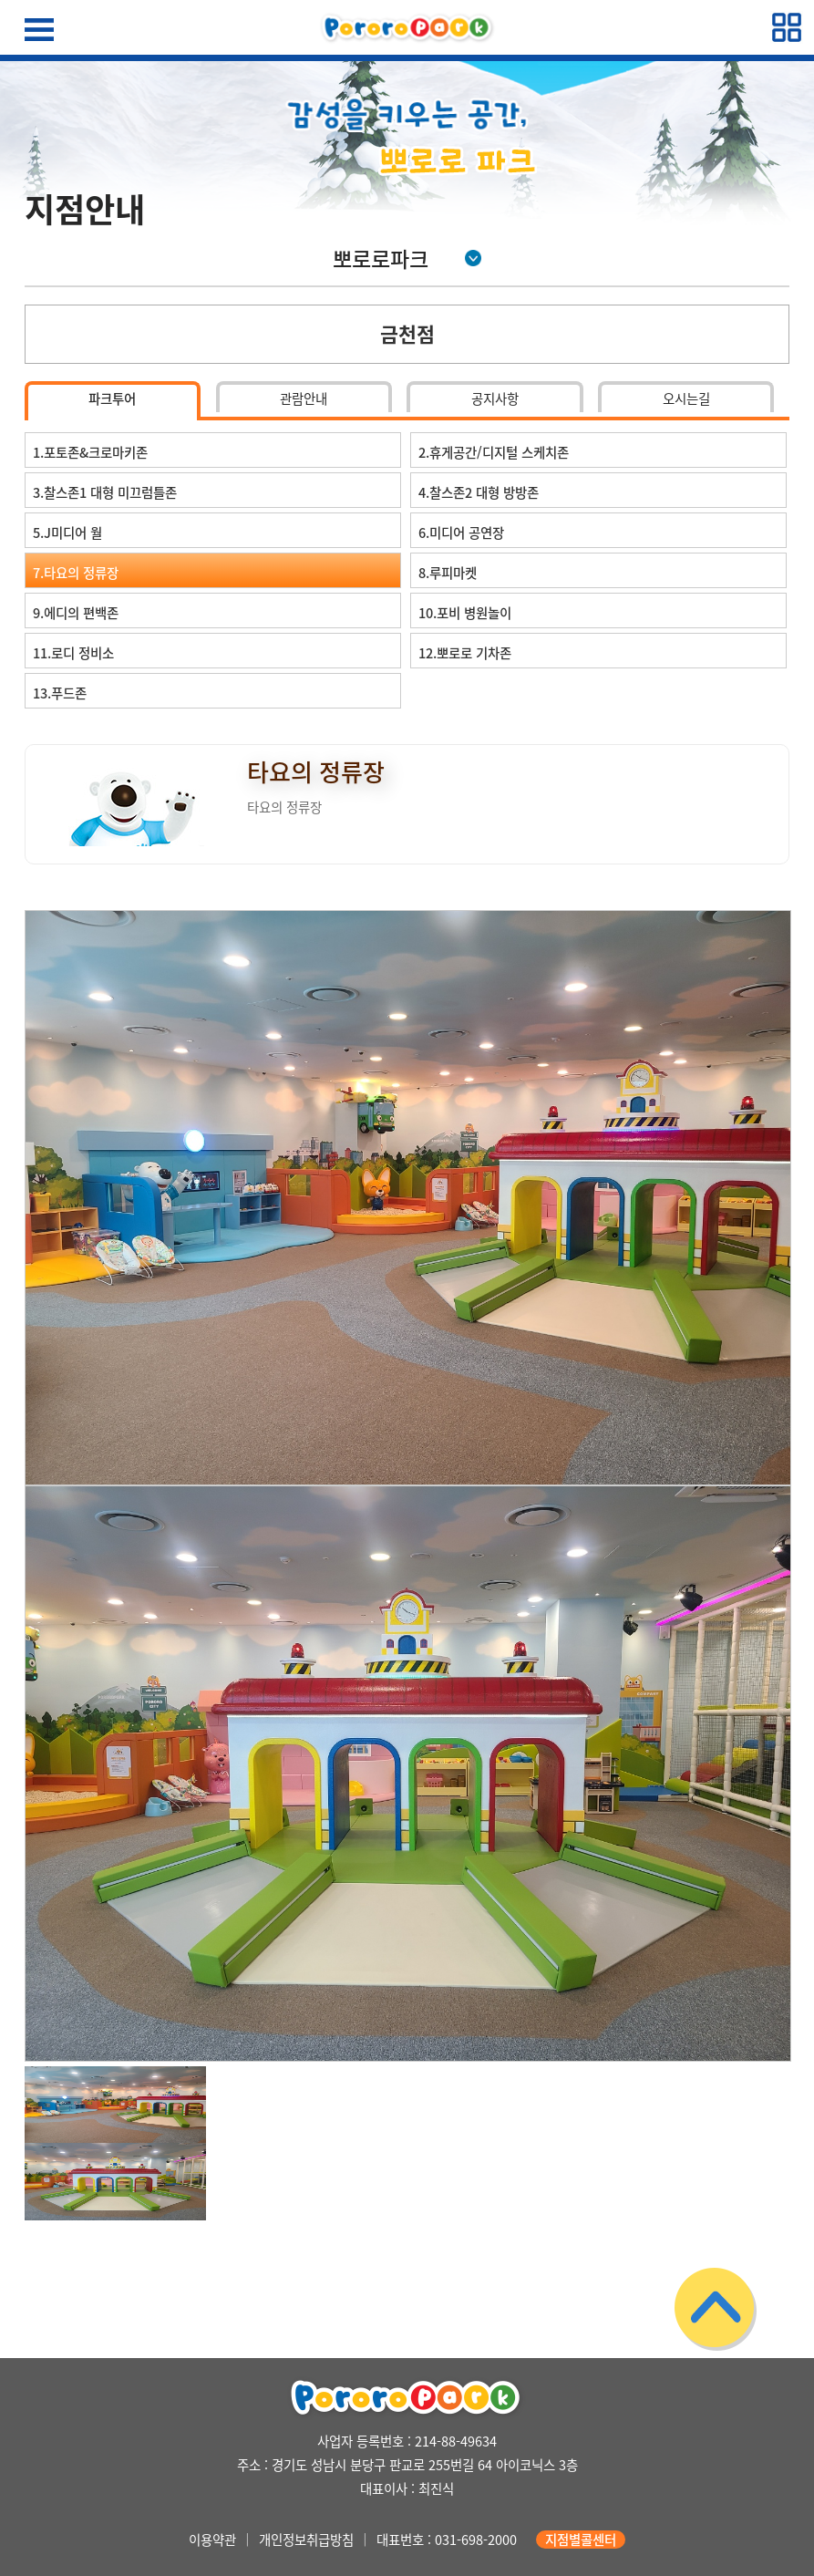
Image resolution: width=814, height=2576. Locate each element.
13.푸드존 (60, 693)
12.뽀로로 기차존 (464, 653)
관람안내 (303, 398)
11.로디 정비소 (73, 653)
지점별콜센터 (580, 2539)
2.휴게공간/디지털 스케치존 (493, 452)
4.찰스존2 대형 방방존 (478, 492)
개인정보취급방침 (306, 2539)
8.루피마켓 (447, 573)
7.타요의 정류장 (75, 573)
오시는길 (686, 398)
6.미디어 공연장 (461, 532)
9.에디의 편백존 (75, 613)
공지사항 (495, 398)
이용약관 (212, 2539)
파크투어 (112, 398)
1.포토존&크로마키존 (90, 452)
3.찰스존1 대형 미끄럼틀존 (105, 492)
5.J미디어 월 (67, 532)
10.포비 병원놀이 (464, 613)
